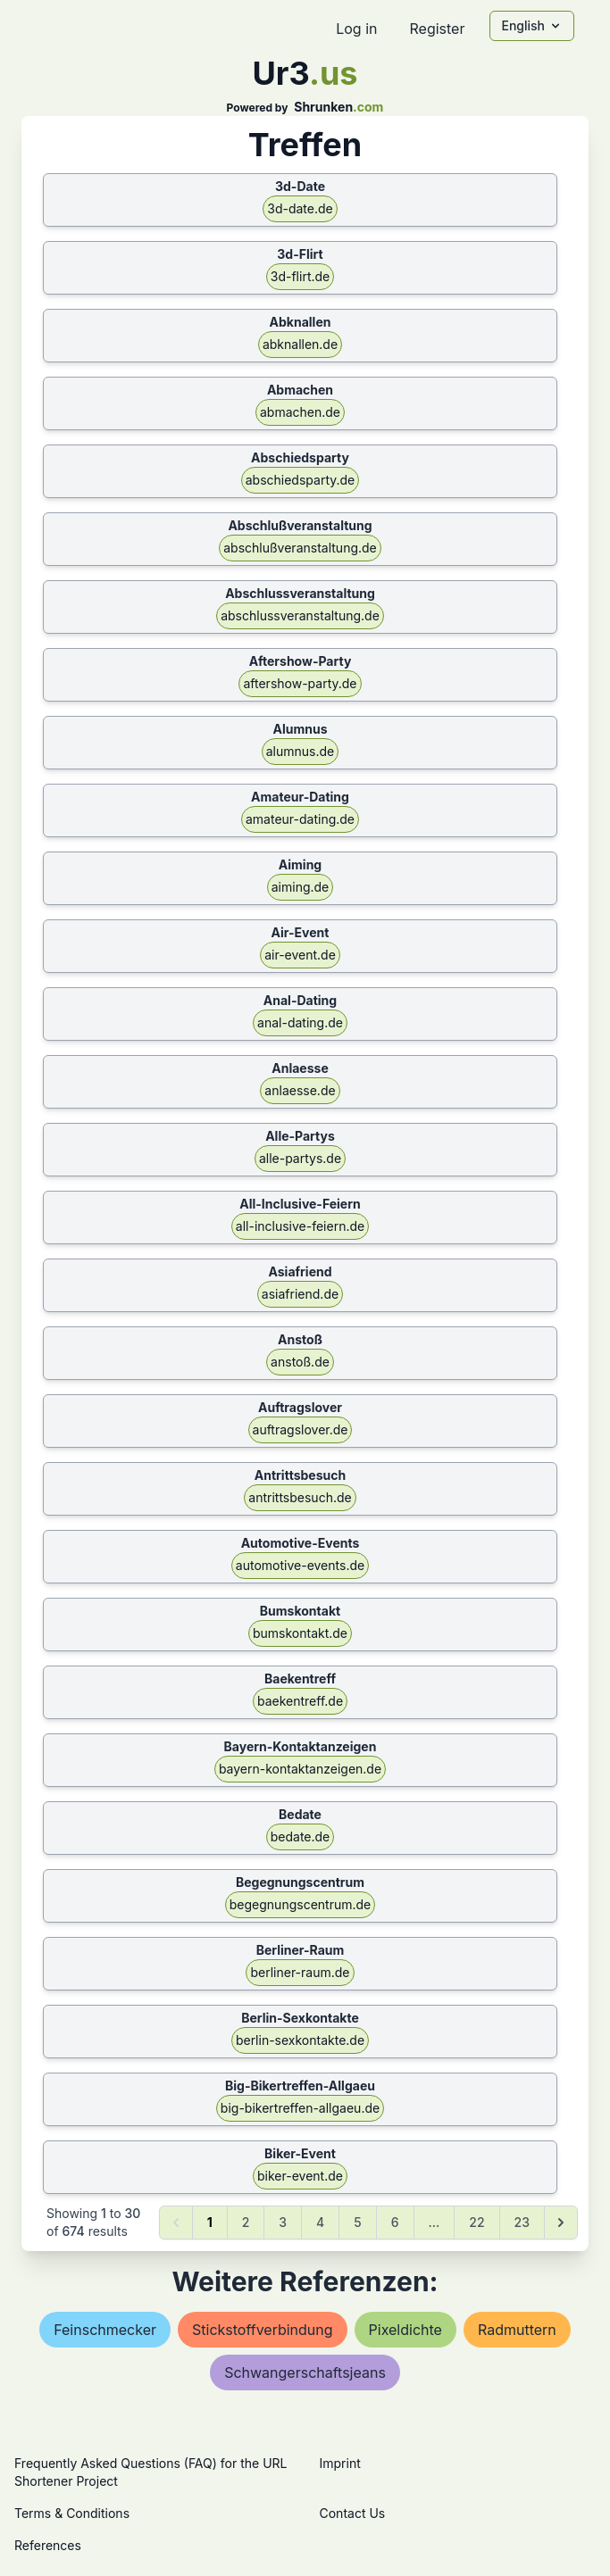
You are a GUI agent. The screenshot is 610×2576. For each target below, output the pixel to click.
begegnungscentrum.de (300, 1904)
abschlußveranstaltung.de (300, 547)
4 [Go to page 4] (320, 2222)
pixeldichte (405, 2330)
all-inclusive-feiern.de (300, 1226)
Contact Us (353, 2513)
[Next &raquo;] (561, 2222)
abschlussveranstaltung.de (300, 615)
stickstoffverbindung (262, 2330)
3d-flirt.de (300, 276)
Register (436, 28)
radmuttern (517, 2330)
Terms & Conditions (72, 2513)
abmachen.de (300, 412)
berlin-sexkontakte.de (300, 2040)
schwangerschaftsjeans (305, 2372)
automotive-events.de (300, 1565)
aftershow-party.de (299, 683)
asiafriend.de (300, 1293)
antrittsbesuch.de (299, 1497)
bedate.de (300, 1836)
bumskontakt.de (300, 1633)
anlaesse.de (299, 1090)
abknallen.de (300, 344)
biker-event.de (300, 2175)
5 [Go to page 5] (357, 2222)
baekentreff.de (300, 1700)
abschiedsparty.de (300, 479)
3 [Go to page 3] (283, 2222)
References (47, 2545)
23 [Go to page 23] (522, 2222)
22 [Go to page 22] (476, 2222)
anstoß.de (300, 1361)
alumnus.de (300, 751)
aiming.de (301, 886)
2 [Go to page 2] (246, 2222)
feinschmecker (105, 2330)
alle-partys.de (300, 1158)
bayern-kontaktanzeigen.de (300, 1768)
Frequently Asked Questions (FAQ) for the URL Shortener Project (150, 2472)
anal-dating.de (300, 1022)
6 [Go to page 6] (395, 2222)
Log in (356, 28)
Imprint (340, 2463)
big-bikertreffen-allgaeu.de (300, 2107)
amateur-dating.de (300, 819)
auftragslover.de (300, 1429)
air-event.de (300, 954)
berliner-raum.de (299, 1972)
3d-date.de (299, 208)
